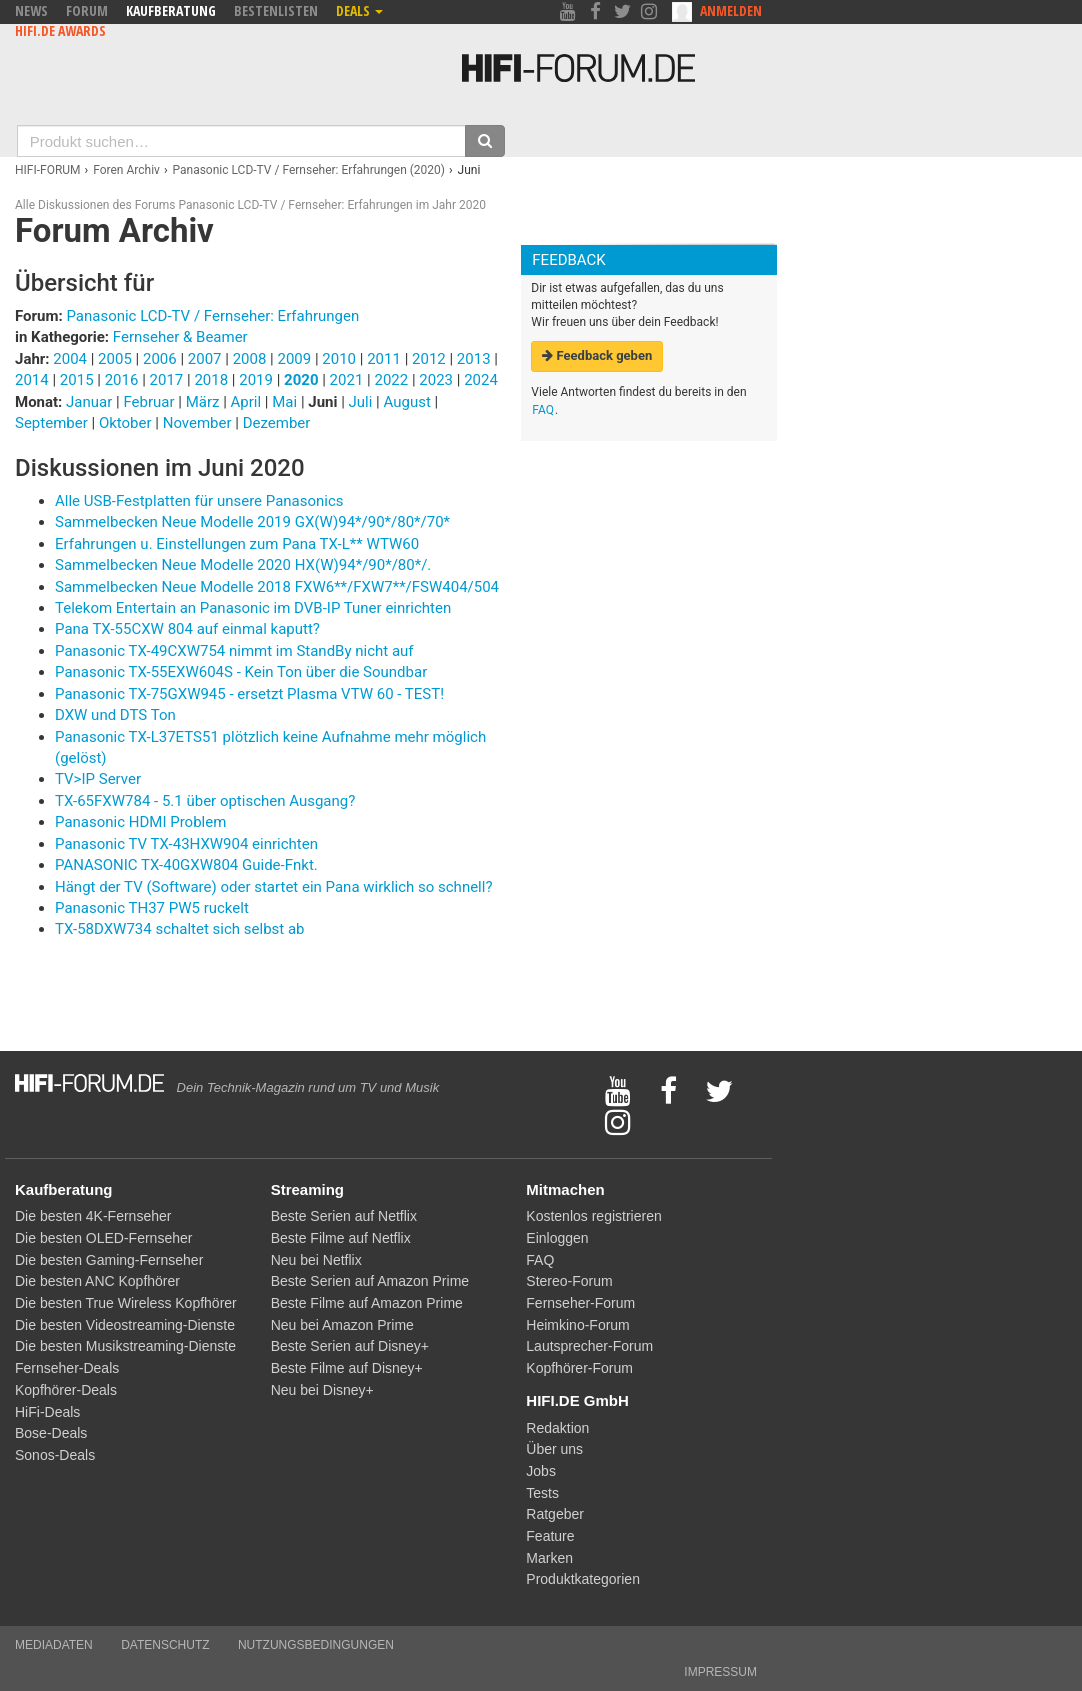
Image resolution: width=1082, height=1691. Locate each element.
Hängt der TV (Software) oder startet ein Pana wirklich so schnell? (274, 887)
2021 (347, 380)
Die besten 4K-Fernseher (93, 1216)
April (248, 402)
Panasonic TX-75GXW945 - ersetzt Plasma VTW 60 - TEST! (249, 694)
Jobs (541, 1471)
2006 (160, 359)
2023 (436, 380)
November (199, 423)
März (205, 402)
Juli (363, 402)
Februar (150, 402)
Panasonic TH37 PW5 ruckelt (152, 908)
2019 (256, 380)
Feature (550, 1536)
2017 (167, 380)
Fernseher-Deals (67, 1368)
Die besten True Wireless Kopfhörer (126, 1303)
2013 (474, 359)
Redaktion (557, 1428)
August (409, 402)
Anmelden (731, 10)
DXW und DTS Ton (115, 715)
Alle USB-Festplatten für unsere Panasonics (199, 501)
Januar (91, 402)
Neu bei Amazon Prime (342, 1325)
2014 (32, 380)
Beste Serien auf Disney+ (350, 1346)
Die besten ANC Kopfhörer (97, 1281)
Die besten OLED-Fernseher (103, 1238)
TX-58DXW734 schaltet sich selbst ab (180, 929)
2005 (115, 359)
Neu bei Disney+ (322, 1390)
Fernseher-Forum (580, 1303)
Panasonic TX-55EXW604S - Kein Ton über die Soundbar (241, 672)
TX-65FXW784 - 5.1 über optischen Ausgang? (205, 801)
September (53, 423)
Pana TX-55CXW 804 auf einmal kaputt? (187, 629)
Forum (87, 10)
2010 (339, 359)
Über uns (554, 1449)
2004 (70, 359)
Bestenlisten (276, 10)
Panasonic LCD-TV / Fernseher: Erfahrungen (212, 316)
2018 (211, 380)
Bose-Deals (51, 1433)
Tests (542, 1493)
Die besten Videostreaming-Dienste (125, 1325)
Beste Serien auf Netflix (344, 1216)
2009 (294, 359)
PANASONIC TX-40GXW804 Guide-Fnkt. (186, 865)
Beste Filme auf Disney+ (347, 1368)
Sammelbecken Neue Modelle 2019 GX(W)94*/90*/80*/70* (252, 522)
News (31, 10)
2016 (122, 380)
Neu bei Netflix (316, 1260)
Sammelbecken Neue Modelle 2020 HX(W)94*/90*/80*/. (243, 565)
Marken (549, 1558)
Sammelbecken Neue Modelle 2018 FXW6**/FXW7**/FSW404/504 (277, 587)
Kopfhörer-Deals (66, 1390)
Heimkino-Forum (577, 1325)
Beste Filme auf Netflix (341, 1238)
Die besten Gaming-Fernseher (109, 1260)
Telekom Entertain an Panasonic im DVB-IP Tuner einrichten (253, 608)
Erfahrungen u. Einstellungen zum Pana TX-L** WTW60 (237, 544)
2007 (205, 359)
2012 (429, 359)
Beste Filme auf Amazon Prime (367, 1303)
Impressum (720, 1672)
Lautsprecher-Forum (589, 1346)
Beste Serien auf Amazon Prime (370, 1281)
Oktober (127, 423)
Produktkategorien (583, 1579)
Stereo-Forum (569, 1281)
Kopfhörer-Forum (579, 1368)
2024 (481, 380)
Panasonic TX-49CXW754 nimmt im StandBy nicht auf (234, 651)
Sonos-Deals (55, 1455)
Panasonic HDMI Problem (140, 822)
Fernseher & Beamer (180, 337)
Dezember (277, 423)
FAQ (543, 410)
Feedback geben (597, 355)
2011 (384, 359)
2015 (77, 380)
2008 (250, 359)
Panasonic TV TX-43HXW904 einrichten (186, 844)
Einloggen (557, 1238)
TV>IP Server (98, 779)
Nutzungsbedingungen (316, 1645)
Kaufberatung (171, 10)
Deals (359, 10)
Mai (286, 402)
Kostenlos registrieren (593, 1216)
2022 (391, 380)
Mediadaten (54, 1645)
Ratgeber (555, 1514)
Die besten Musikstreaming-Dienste (125, 1346)
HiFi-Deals (47, 1412)
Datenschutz (165, 1645)
